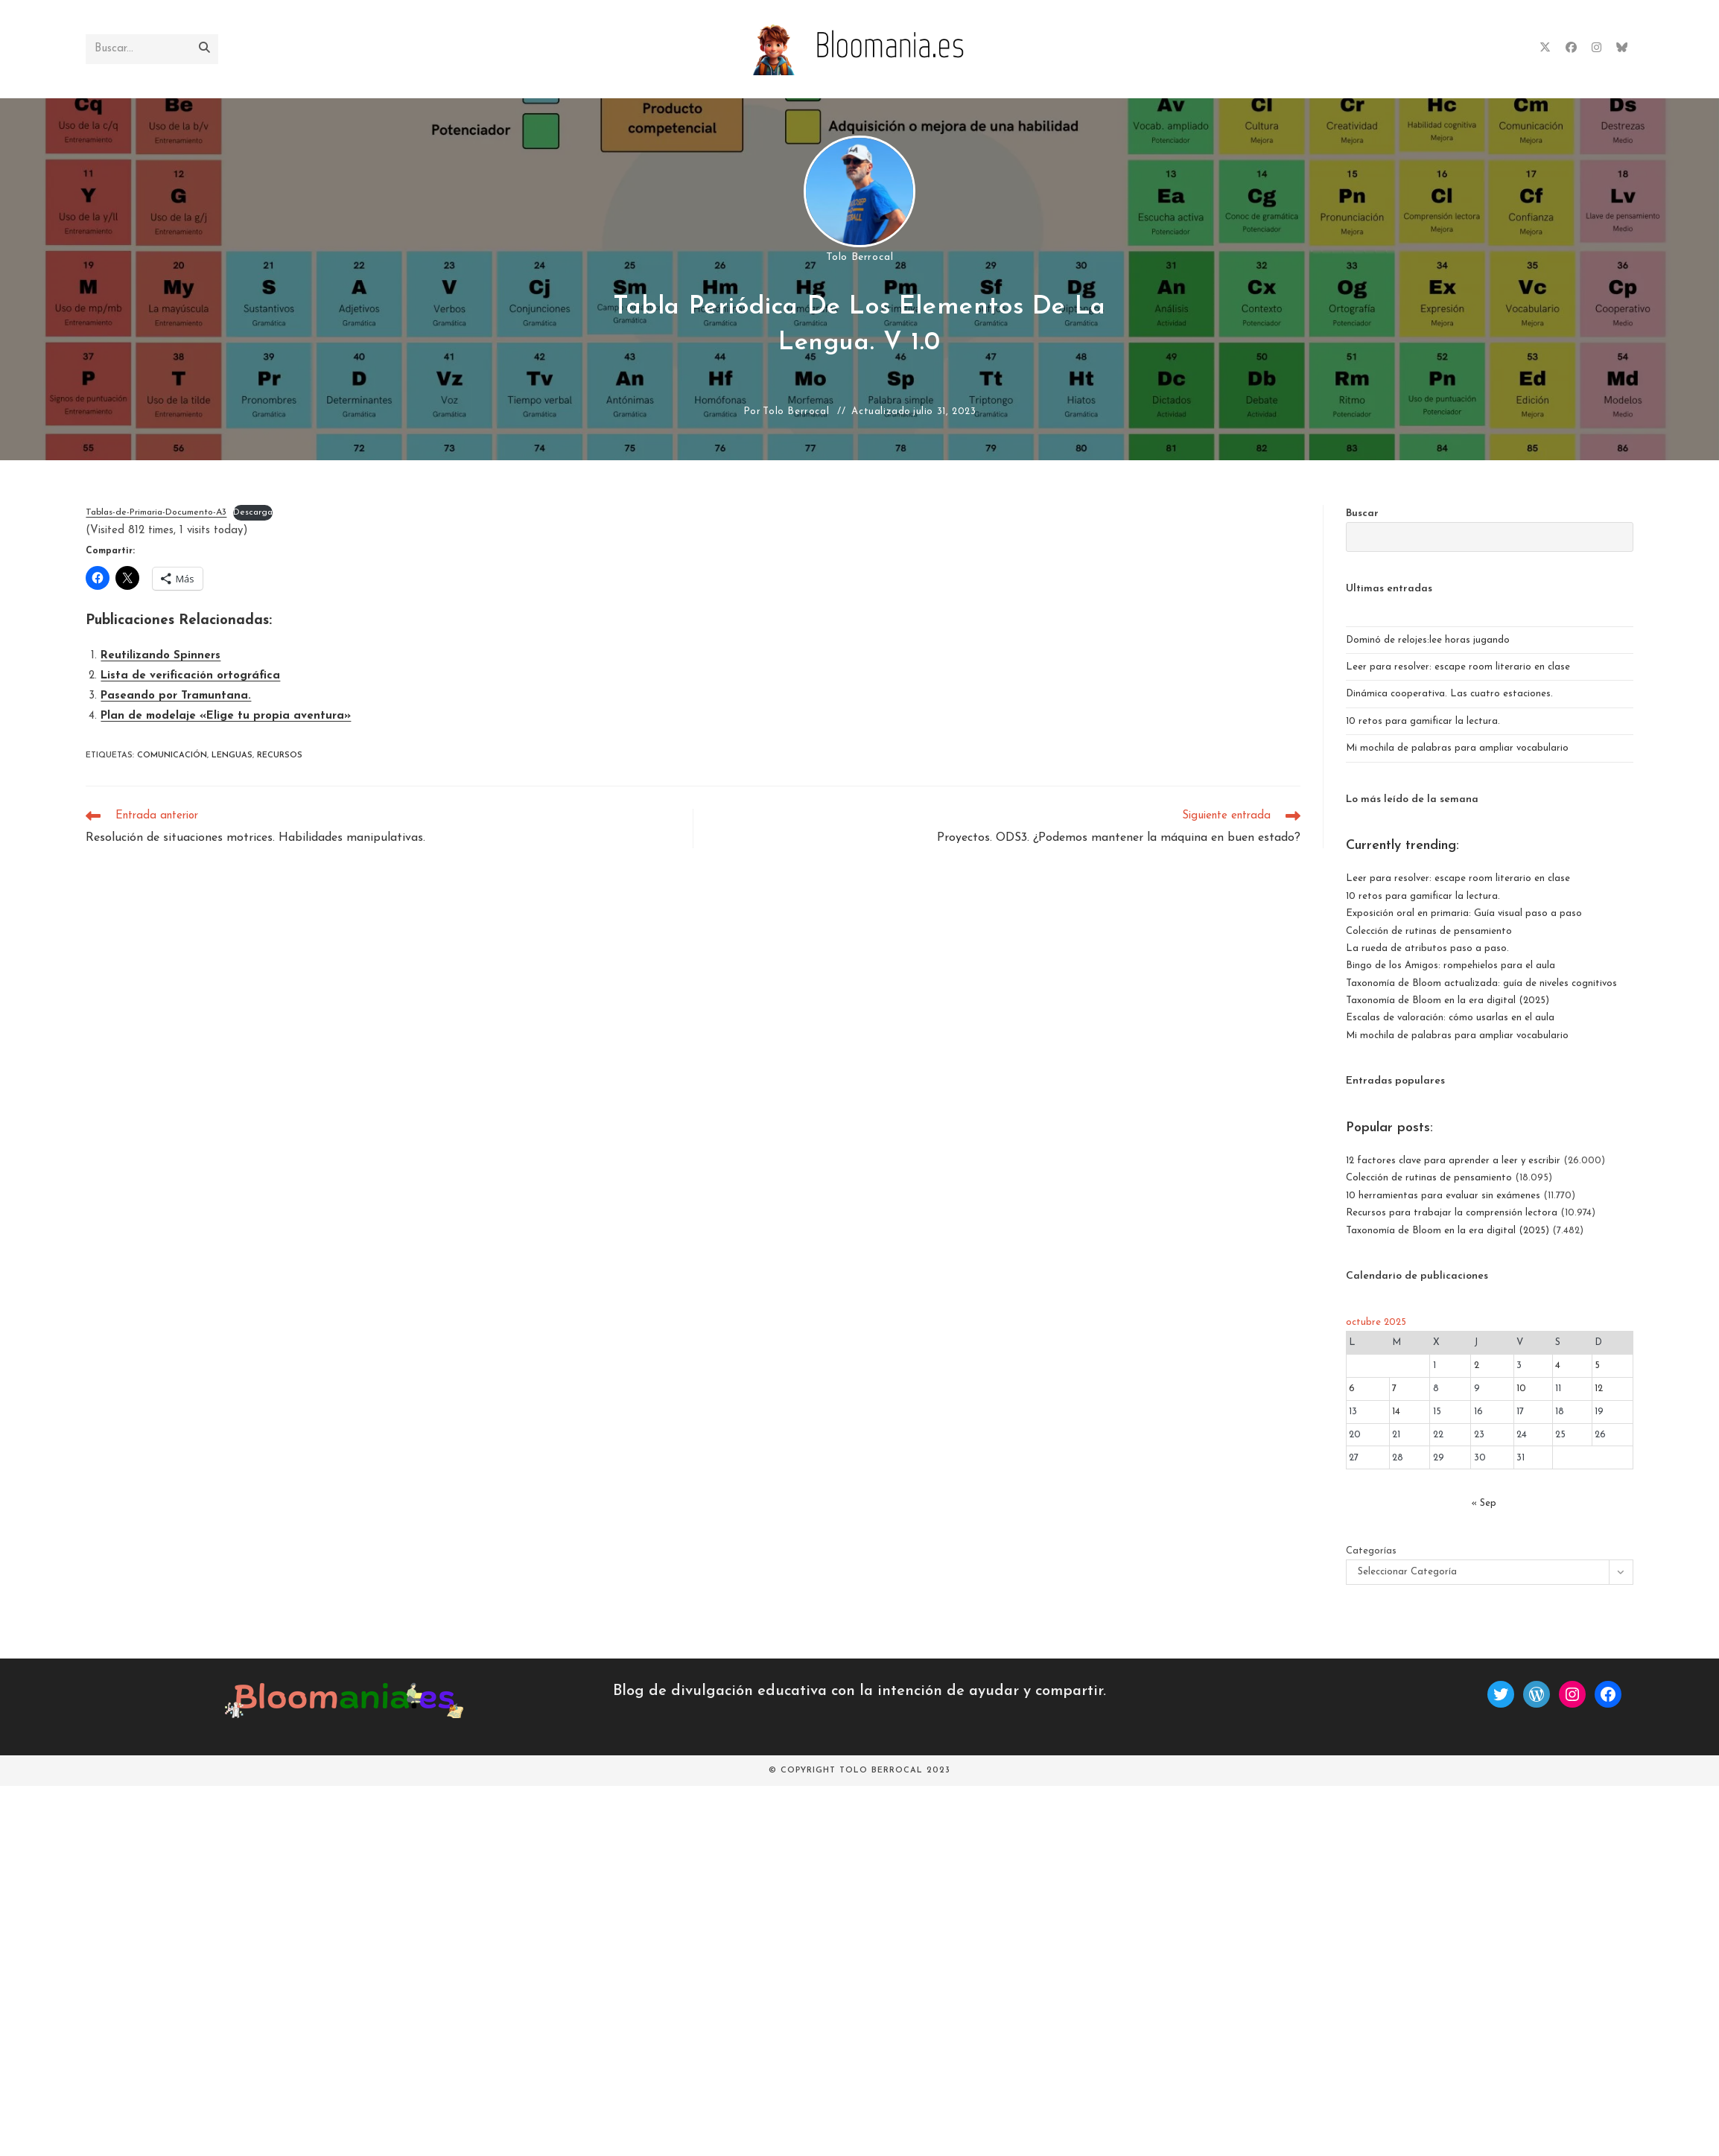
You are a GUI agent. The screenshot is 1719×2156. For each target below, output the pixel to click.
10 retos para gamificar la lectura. (1423, 721)
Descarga (253, 512)
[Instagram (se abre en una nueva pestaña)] (1596, 48)
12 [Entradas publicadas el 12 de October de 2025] (1599, 1388)
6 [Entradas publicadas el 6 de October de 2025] (1352, 1388)
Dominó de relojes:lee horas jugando (1428, 640)
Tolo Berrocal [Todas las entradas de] (860, 257)
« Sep (1483, 1503)
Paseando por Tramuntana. (176, 696)
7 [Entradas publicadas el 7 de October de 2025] (1394, 1388)
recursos (279, 755)
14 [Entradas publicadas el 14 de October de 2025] (1396, 1411)
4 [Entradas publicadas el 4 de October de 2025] (1557, 1365)
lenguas (232, 755)
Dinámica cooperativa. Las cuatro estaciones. (1449, 694)
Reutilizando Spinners (160, 655)
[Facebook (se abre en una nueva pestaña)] (1571, 48)
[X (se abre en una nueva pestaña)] (1545, 48)
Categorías (1371, 1551)
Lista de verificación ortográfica (190, 675)
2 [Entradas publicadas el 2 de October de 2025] (1476, 1365)
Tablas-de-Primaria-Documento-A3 (156, 512)
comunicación (172, 755)
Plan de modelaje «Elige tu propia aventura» (226, 716)
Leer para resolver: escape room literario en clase (1458, 667)
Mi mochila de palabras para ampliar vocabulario (1457, 748)
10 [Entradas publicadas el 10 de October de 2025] (1521, 1388)
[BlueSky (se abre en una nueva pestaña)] (1621, 48)
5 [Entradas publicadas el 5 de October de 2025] (1597, 1365)
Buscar (1362, 513)
